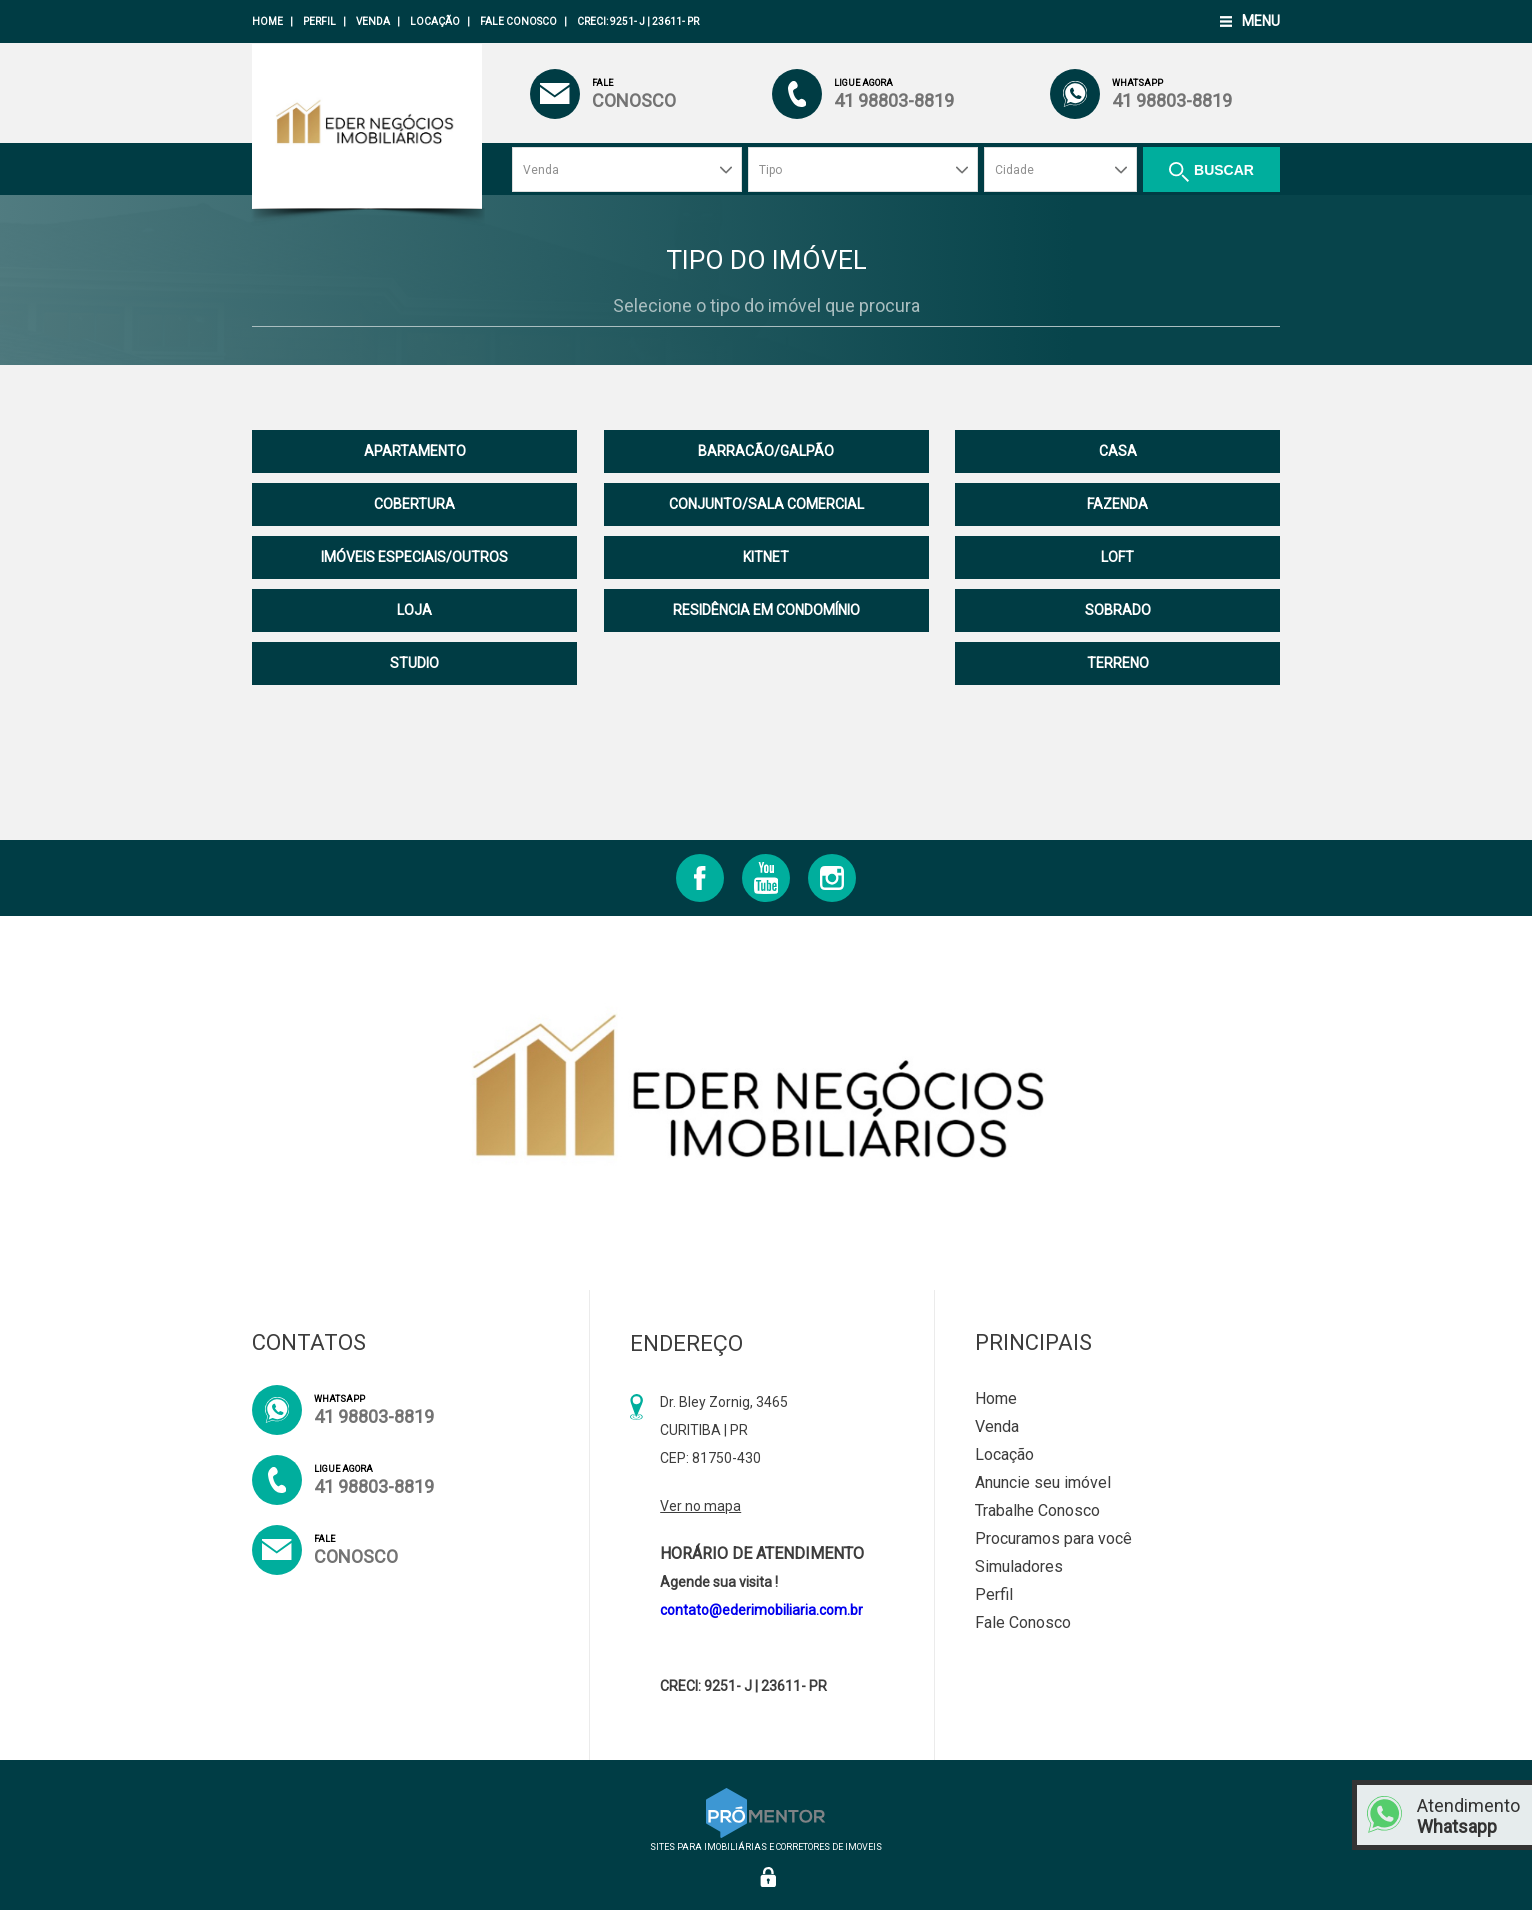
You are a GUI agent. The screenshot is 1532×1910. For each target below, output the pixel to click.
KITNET (766, 557)
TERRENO (1118, 663)
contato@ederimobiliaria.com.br (761, 1610)
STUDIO (414, 663)
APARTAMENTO (415, 451)
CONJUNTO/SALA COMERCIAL (766, 504)
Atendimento (1469, 1816)
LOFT (1117, 557)
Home (267, 21)
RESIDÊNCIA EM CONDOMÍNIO (766, 610)
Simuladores (1019, 1566)
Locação (435, 21)
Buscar (1224, 170)
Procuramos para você (1053, 1538)
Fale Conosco (518, 21)
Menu (1261, 21)
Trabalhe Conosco (1037, 1510)
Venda (373, 21)
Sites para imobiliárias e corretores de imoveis (766, 1842)
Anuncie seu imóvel (1043, 1482)
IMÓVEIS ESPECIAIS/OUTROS (414, 557)
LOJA (414, 610)
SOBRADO (1118, 610)
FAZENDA (1117, 504)
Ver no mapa (700, 1506)
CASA (1118, 451)
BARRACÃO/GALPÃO (766, 451)
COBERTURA (414, 504)
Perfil (319, 21)
